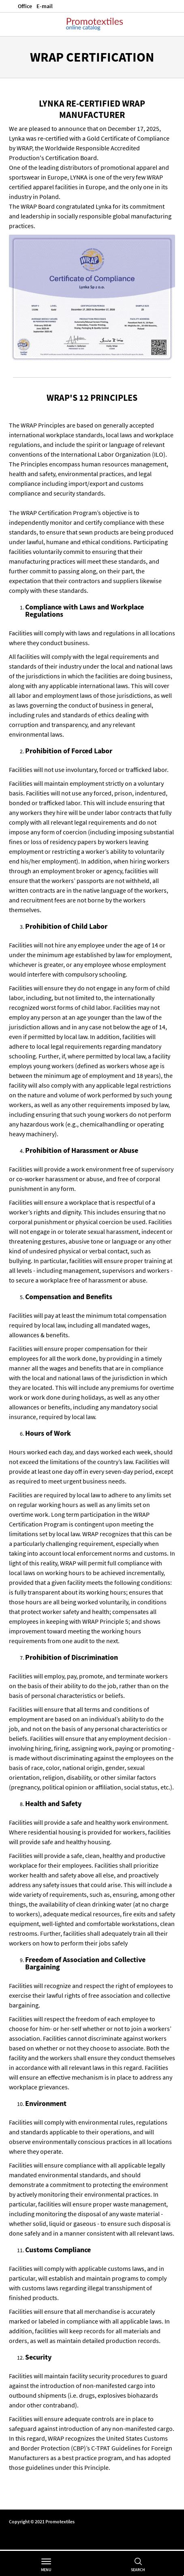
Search (138, 2569)
